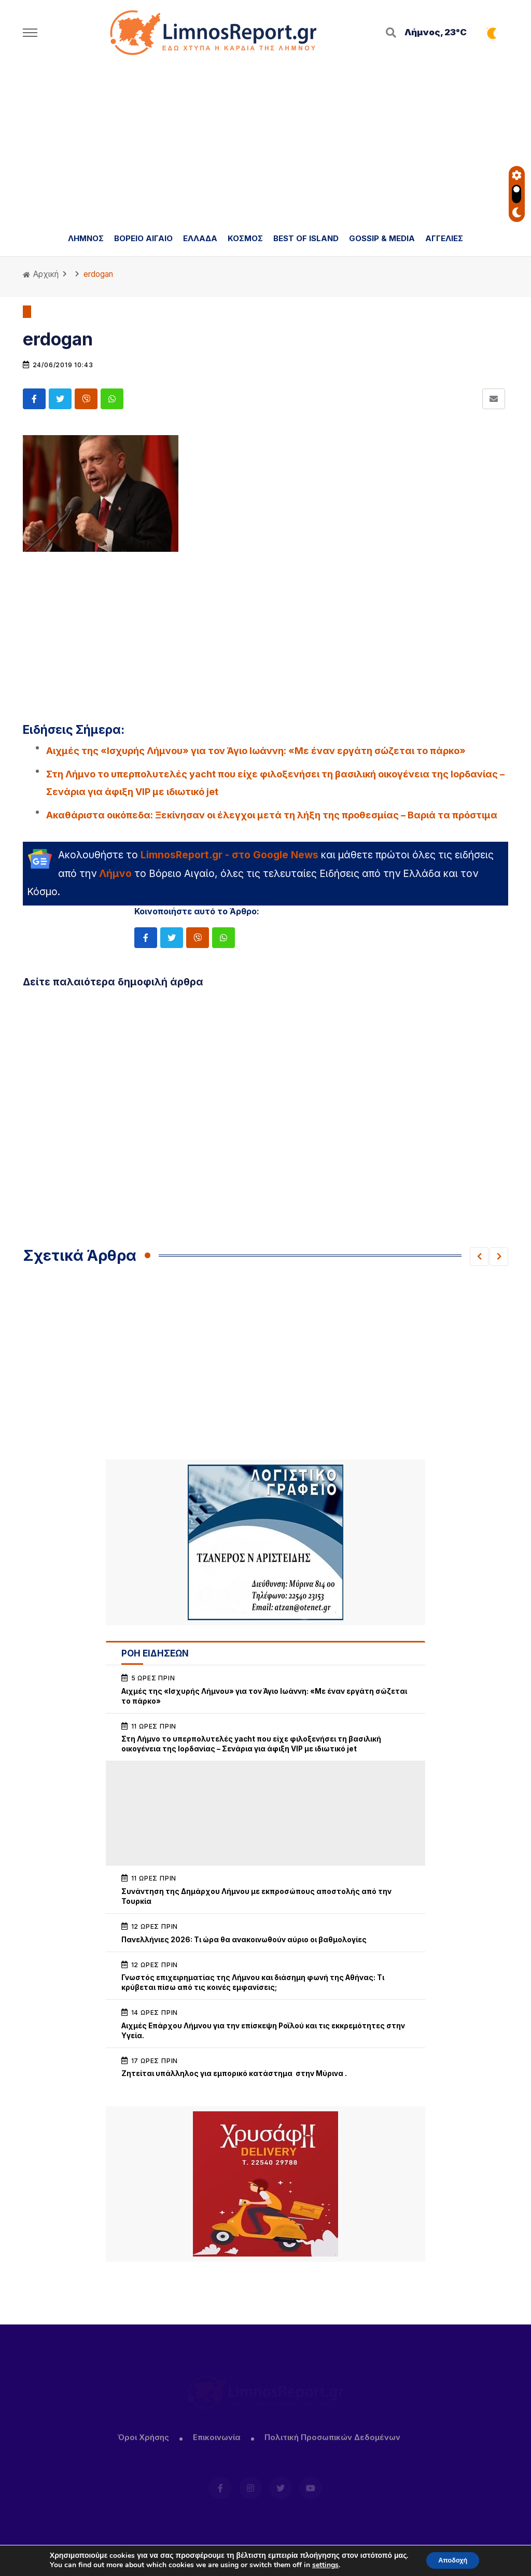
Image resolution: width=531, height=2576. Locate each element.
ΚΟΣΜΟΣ (245, 238)
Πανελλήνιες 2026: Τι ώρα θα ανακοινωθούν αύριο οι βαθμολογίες (244, 1940)
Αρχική (41, 274)
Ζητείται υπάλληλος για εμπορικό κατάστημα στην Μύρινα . (234, 2073)
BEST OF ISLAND (306, 238)
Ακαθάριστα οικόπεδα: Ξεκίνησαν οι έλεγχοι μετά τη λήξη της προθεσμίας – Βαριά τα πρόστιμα (271, 815)
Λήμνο (115, 873)
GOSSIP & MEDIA (382, 238)
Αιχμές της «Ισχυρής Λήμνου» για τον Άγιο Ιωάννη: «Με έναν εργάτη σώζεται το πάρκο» (256, 750)
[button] (479, 1256)
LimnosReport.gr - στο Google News (229, 854)
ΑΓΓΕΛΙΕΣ (444, 238)
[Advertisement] (265, 143)
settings (320, 2564)
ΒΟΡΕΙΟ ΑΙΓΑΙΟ (143, 238)
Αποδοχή (453, 2560)
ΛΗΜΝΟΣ (86, 238)
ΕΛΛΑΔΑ (200, 238)
